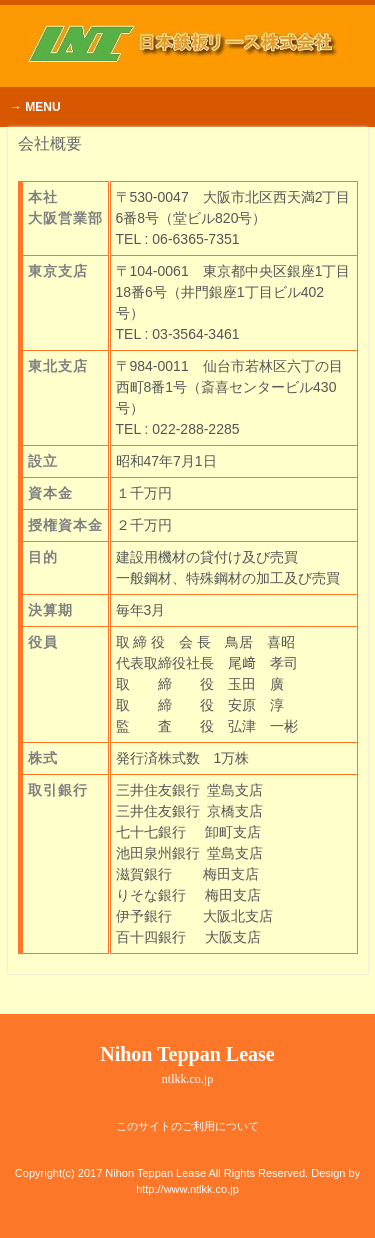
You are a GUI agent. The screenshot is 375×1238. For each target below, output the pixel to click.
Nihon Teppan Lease (187, 1064)
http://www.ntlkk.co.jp (187, 1189)
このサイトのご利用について (187, 1126)
